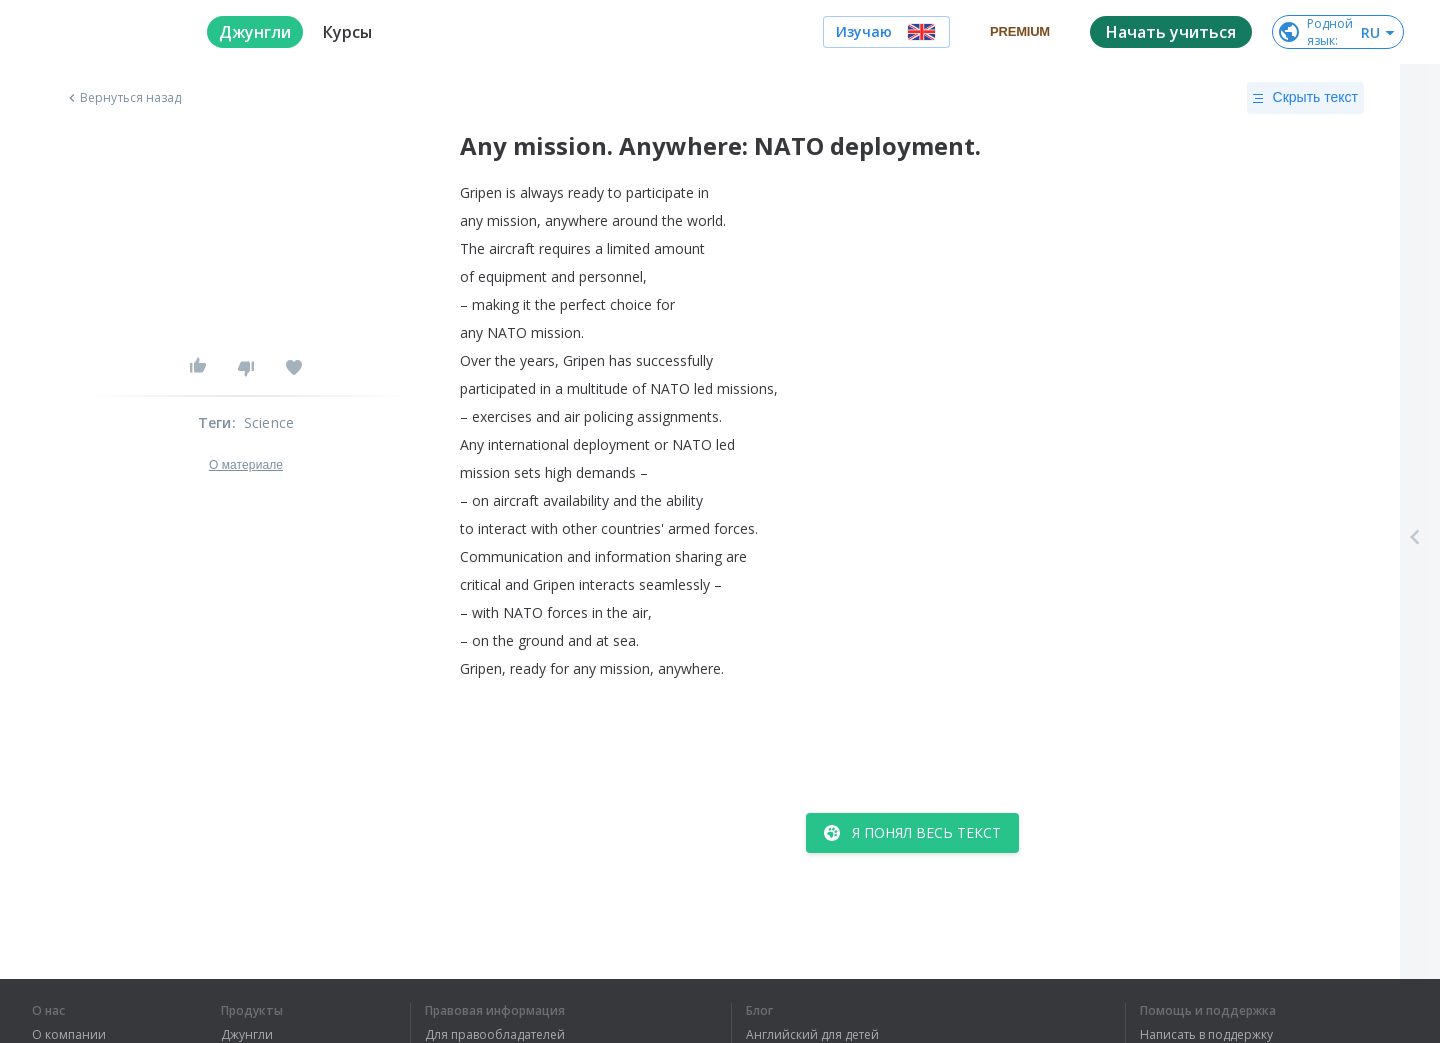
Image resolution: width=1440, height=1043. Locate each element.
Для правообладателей (495, 1035)
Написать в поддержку (1206, 1035)
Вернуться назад (123, 98)
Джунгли (247, 1035)
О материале (246, 465)
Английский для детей (812, 1035)
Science (269, 422)
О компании (69, 1035)
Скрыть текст (1305, 98)
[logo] (103, 32)
